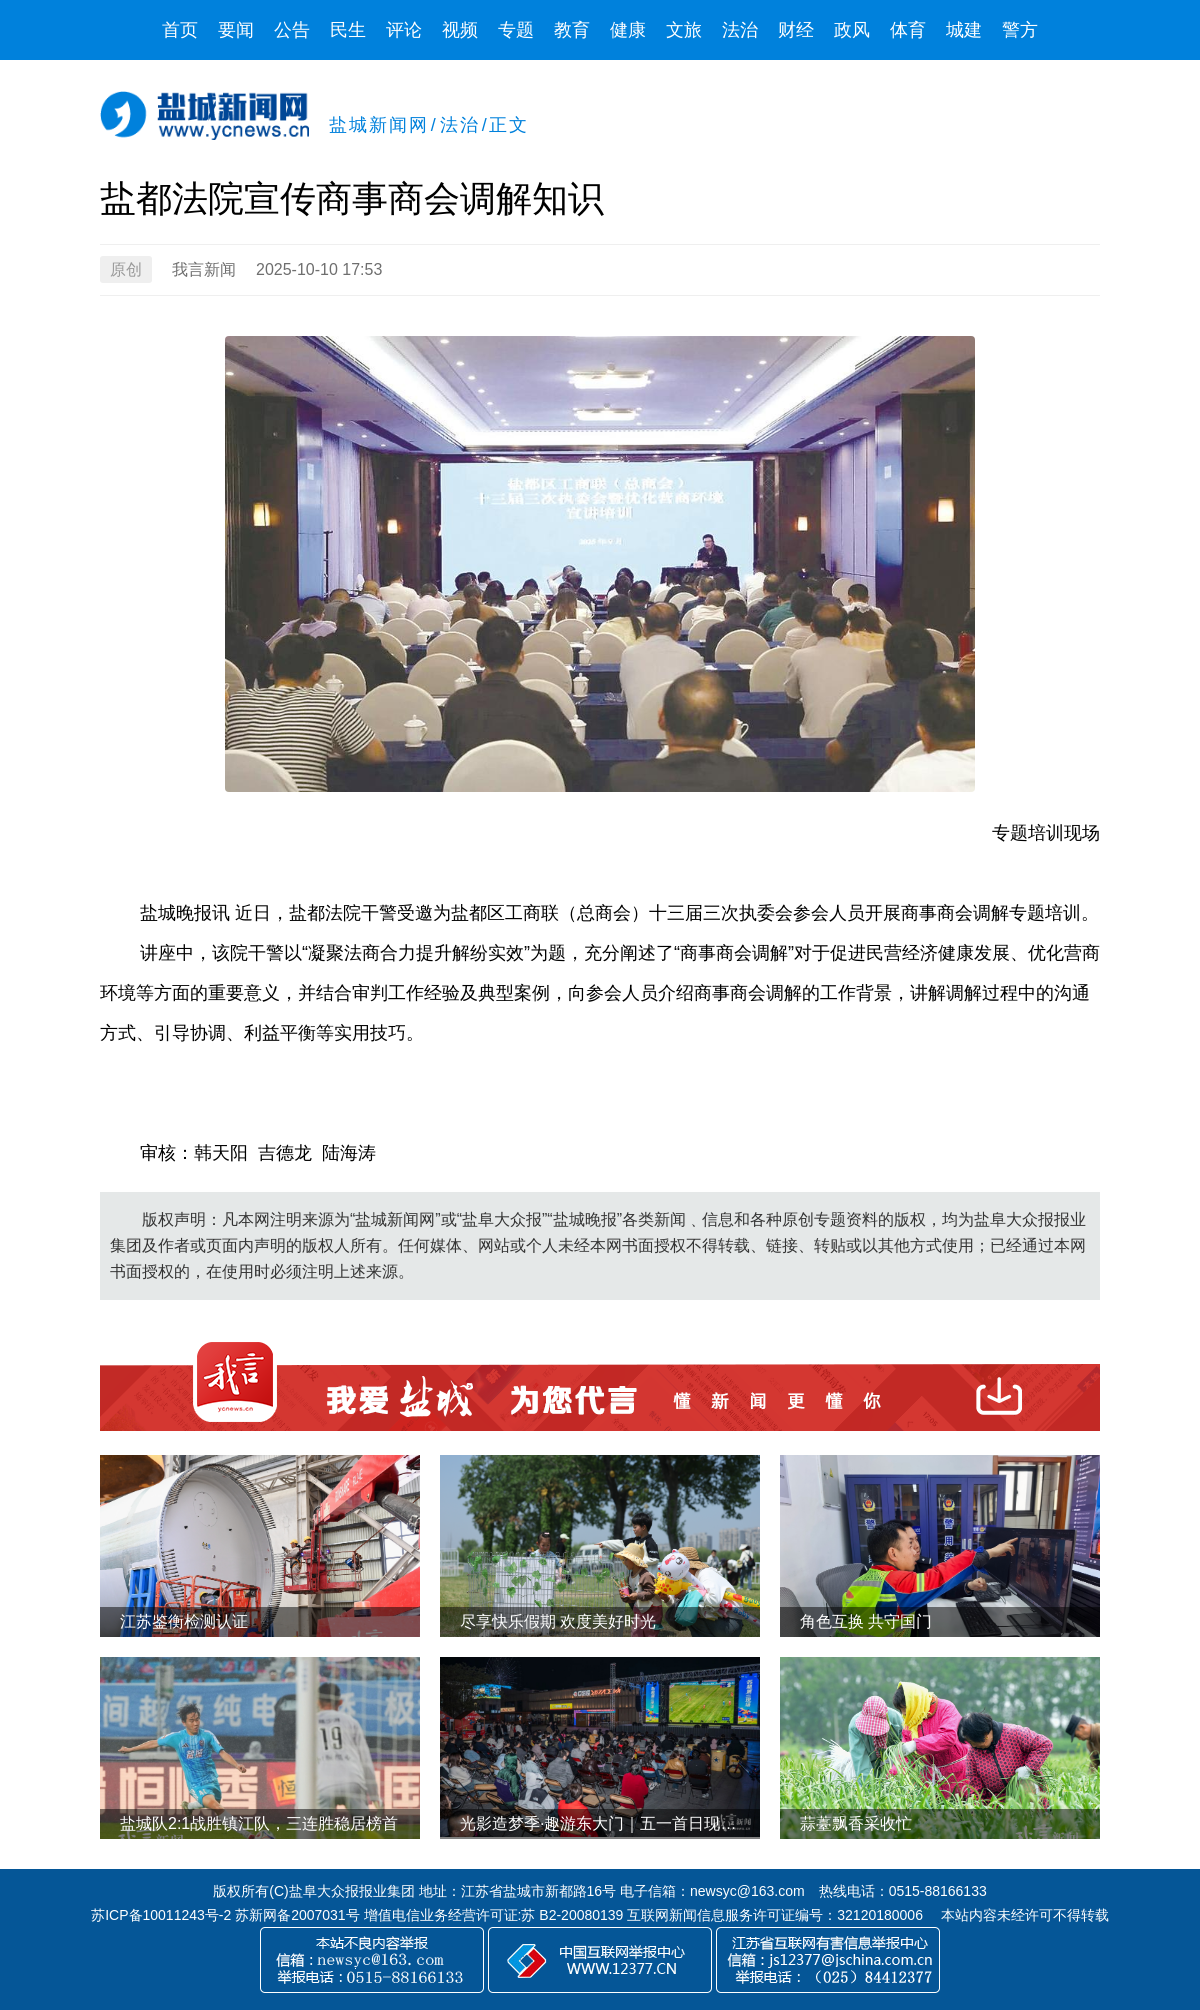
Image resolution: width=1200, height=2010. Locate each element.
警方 (1020, 30)
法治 (740, 30)
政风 (852, 30)
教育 (572, 30)
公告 (292, 30)
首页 (180, 30)
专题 (516, 30)
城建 (964, 30)
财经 (796, 30)
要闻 (236, 30)
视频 (460, 30)
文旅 (684, 30)
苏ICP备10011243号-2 (161, 1915)
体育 (908, 30)
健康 (628, 30)
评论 (404, 30)
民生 (348, 30)
